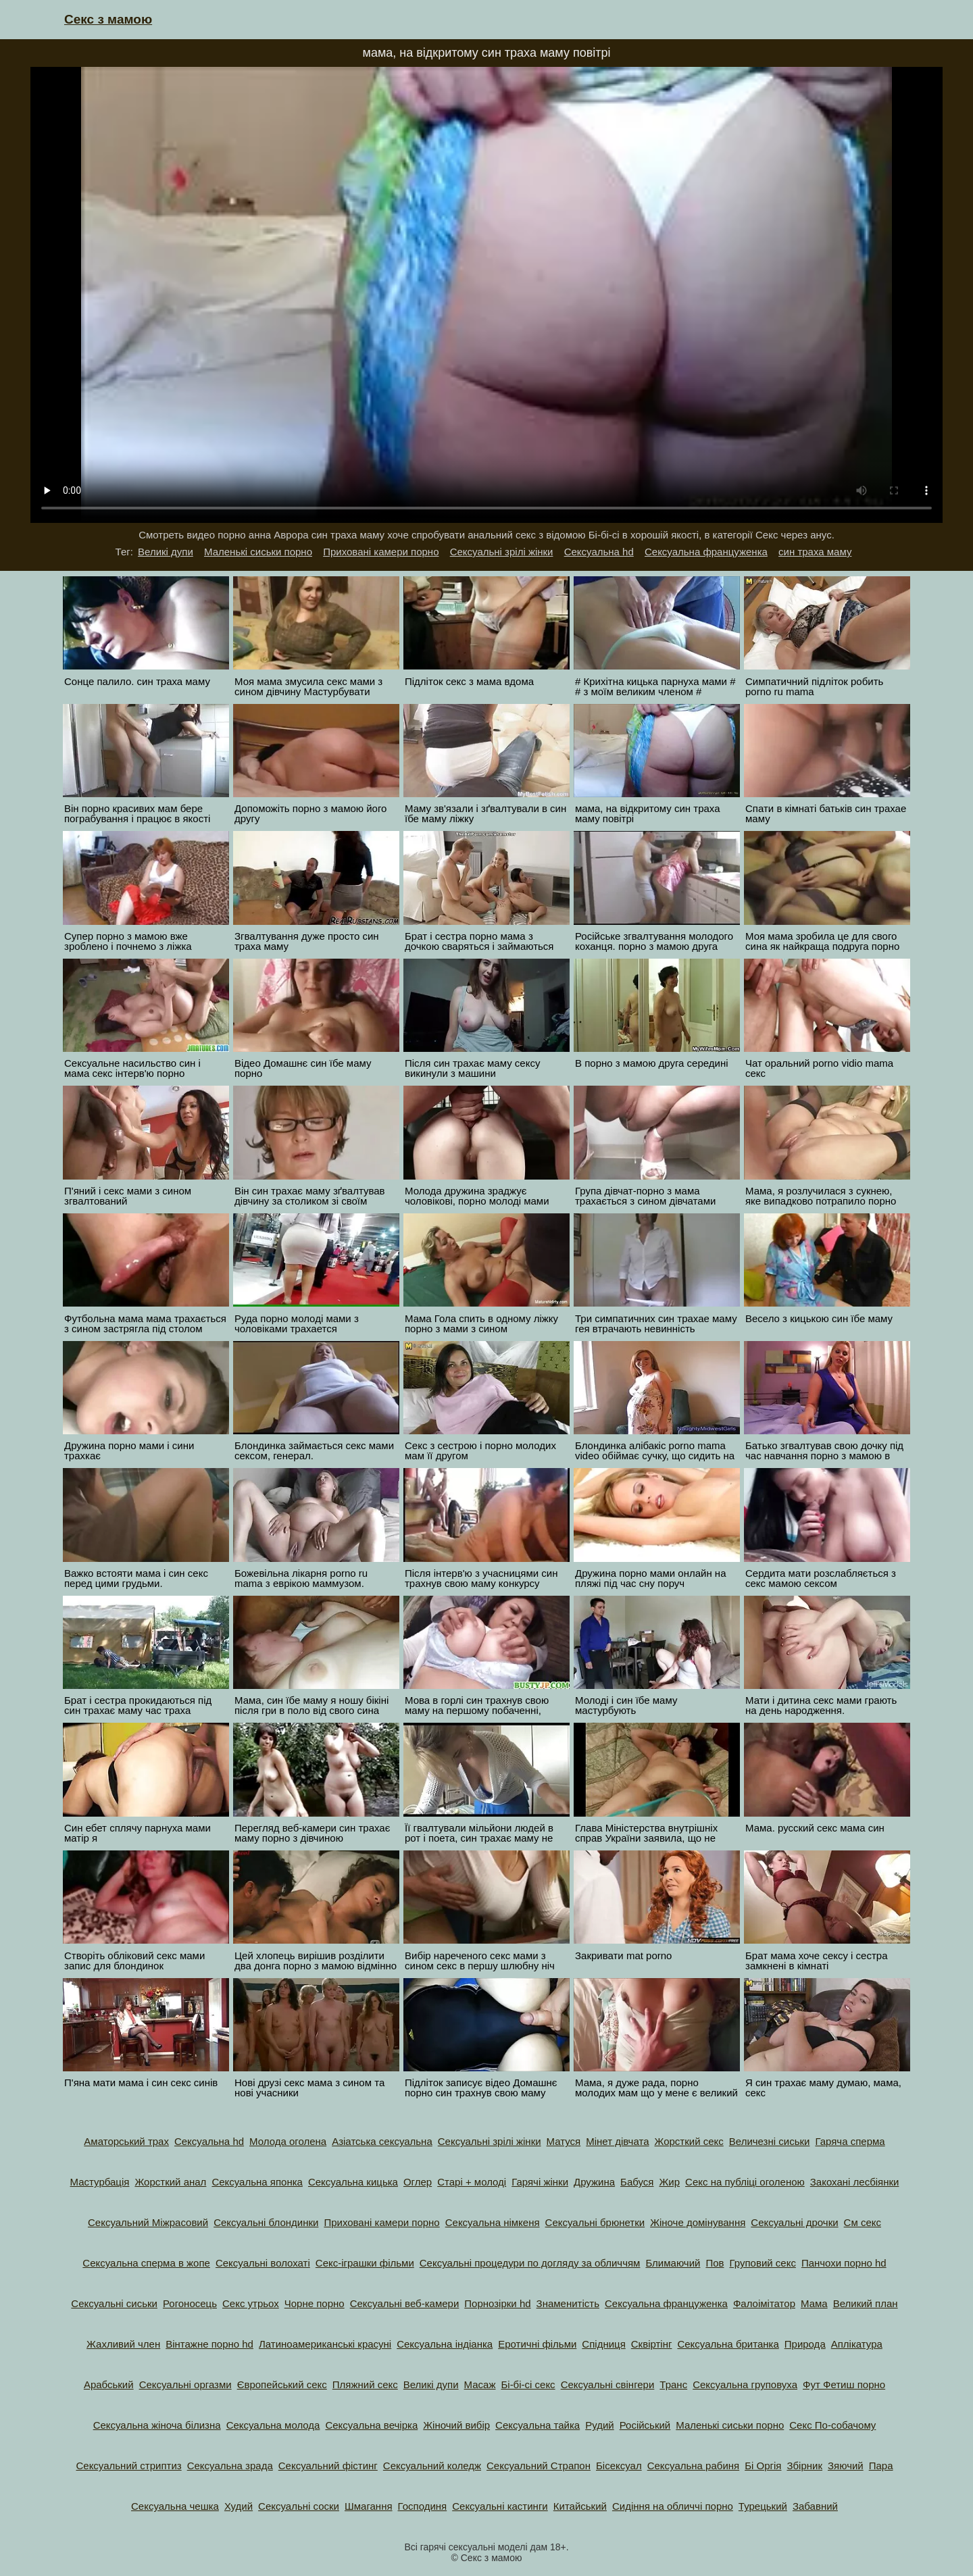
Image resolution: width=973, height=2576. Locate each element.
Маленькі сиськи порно (258, 551)
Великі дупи (165, 551)
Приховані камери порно (381, 551)
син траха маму (814, 551)
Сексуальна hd (599, 551)
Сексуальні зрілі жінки (501, 551)
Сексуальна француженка (706, 551)
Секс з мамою (108, 19)
